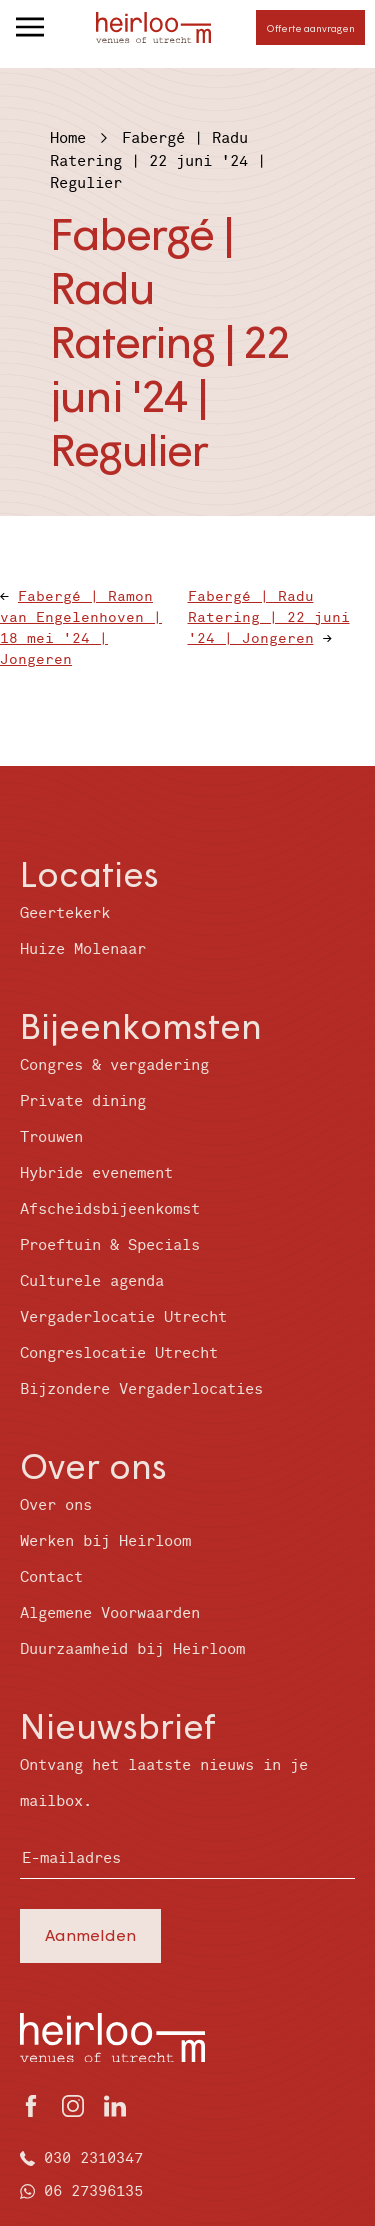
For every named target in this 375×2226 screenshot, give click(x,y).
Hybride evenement (96, 1173)
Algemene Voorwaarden (110, 1613)
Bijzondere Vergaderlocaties (141, 1389)
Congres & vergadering (114, 1065)
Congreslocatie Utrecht (119, 1353)
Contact (51, 1577)
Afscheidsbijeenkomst (110, 1209)
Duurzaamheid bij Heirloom (132, 1649)
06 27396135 (93, 2191)
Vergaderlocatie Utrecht (123, 1317)
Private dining (83, 1101)
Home (68, 138)
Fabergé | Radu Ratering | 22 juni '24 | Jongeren (269, 617)
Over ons (56, 1505)
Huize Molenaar (83, 949)
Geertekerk (65, 913)
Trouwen (51, 1137)
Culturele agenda (92, 1281)
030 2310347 (93, 2158)
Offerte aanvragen (310, 28)
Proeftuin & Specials (110, 1245)
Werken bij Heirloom (105, 1541)
